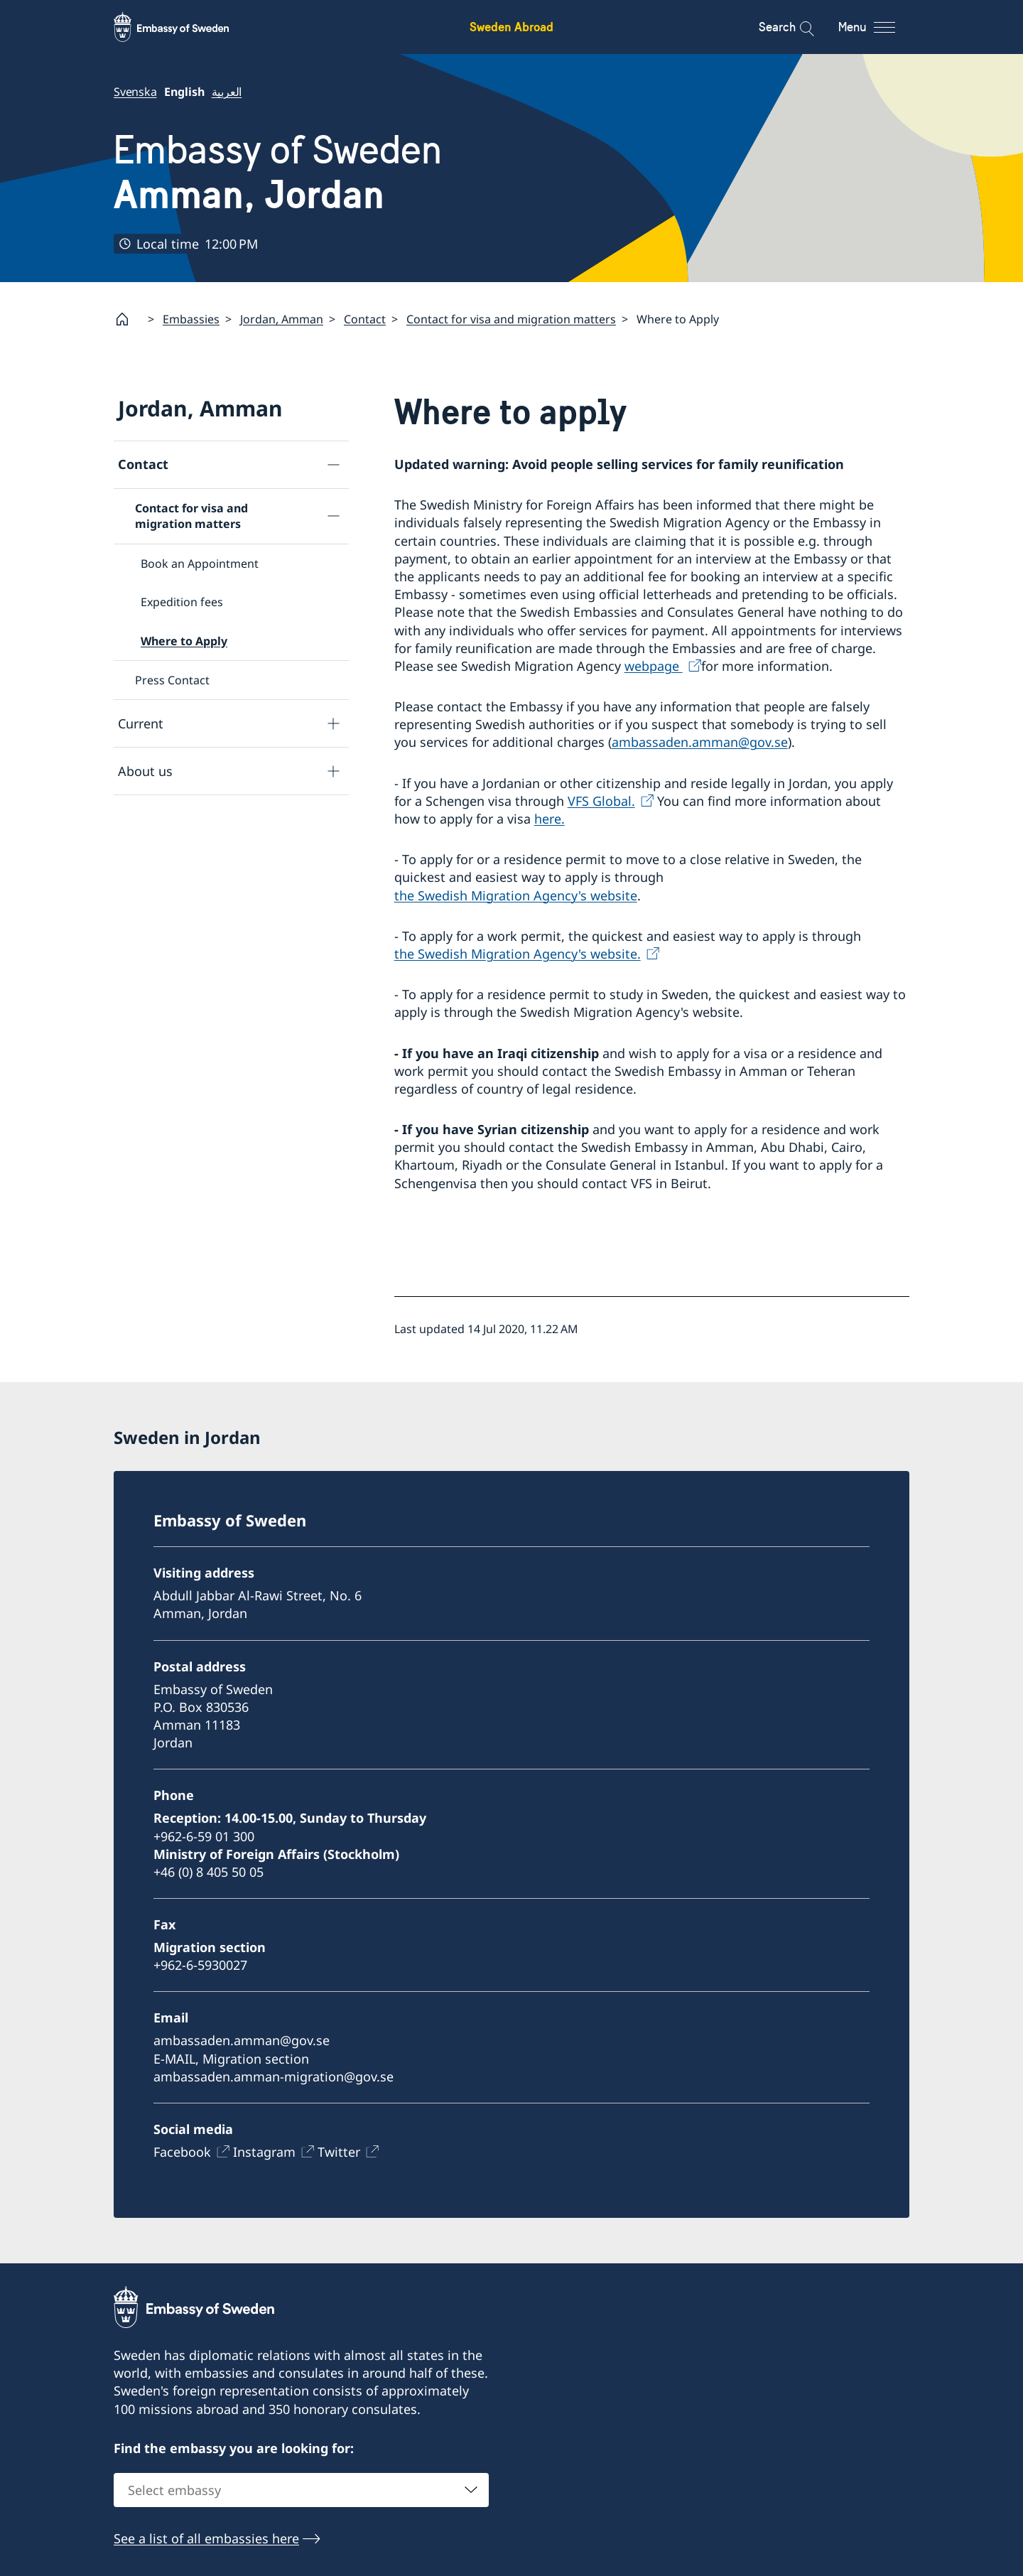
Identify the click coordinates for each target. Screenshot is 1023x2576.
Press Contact (172, 679)
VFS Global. (601, 800)
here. (549, 818)
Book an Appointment (200, 563)
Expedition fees (182, 602)
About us (145, 770)
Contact (365, 318)
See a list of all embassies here (206, 2538)
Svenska (135, 91)
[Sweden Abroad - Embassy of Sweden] (185, 27)
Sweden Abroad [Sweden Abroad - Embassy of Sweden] (511, 26)
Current (140, 722)
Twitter (339, 2151)
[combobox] (301, 2490)
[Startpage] (128, 319)
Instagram (264, 2151)
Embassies (191, 318)
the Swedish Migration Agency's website (515, 894)
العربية (227, 91)
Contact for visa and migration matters (511, 318)
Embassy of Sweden (278, 172)
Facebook (182, 2151)
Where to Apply (184, 640)
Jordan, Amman (281, 318)
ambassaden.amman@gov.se (700, 741)
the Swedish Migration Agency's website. (517, 952)
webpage (653, 665)
